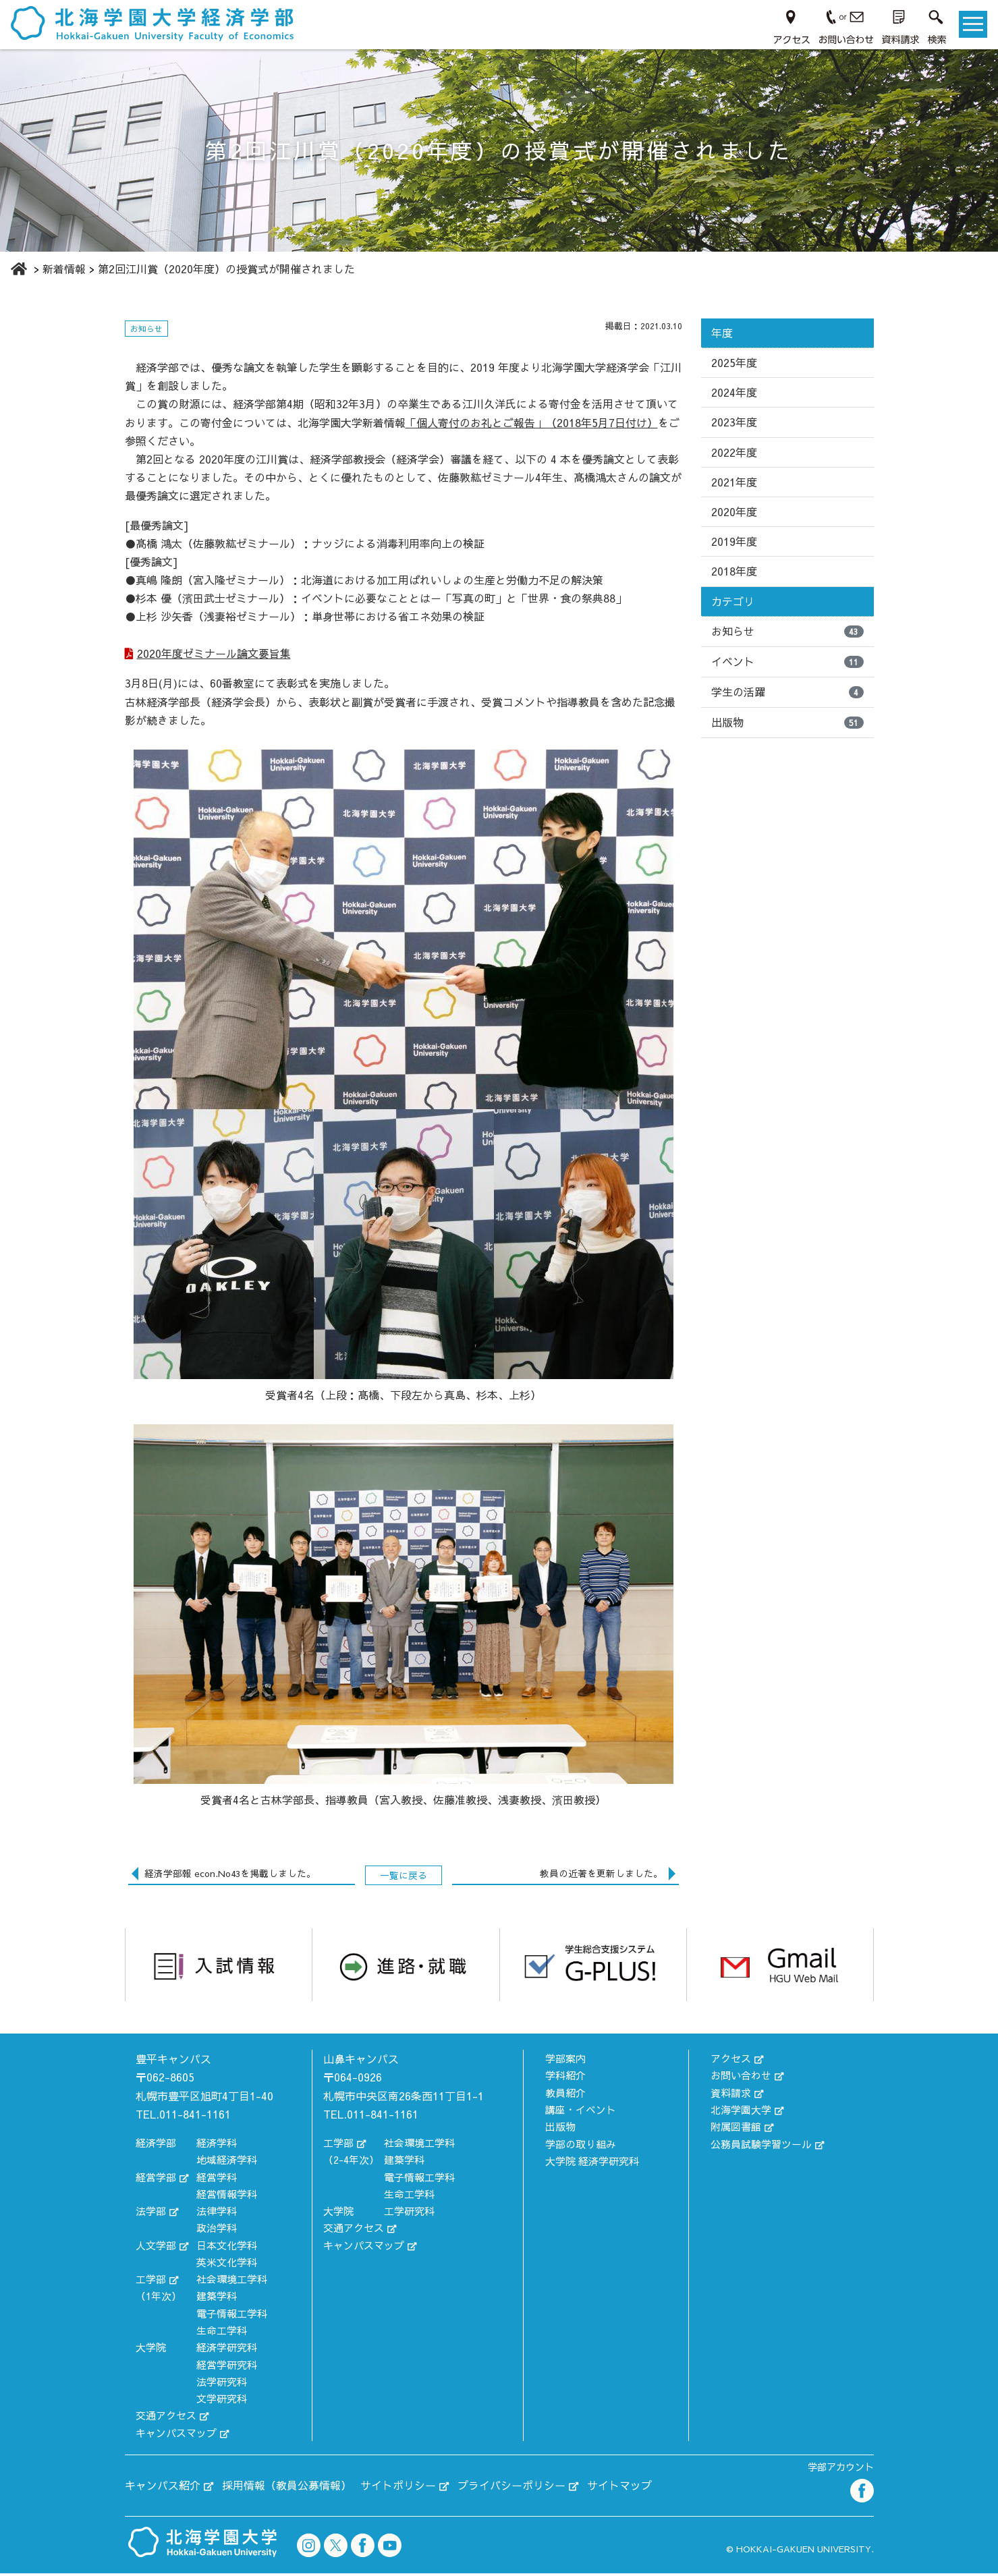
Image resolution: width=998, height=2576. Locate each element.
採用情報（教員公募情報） (287, 2487)
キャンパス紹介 (162, 2487)
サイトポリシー (398, 2487)
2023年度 (734, 421)
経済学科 (216, 2145)
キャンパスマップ (176, 2435)
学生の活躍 (787, 691)
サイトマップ (619, 2487)
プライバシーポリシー (511, 2487)
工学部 (151, 2281)
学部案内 (565, 2061)
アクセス (731, 2061)
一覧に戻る (403, 1878)
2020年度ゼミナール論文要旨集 (215, 655)
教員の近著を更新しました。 (601, 1876)
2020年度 (734, 511)
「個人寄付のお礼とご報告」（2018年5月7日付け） (532, 422)
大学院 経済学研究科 (592, 2163)
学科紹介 (565, 2078)
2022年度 (734, 452)
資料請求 (731, 2095)
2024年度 (734, 392)
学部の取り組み (580, 2146)
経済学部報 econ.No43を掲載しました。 (230, 1876)
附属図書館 (736, 2129)
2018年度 (734, 570)
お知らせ (787, 630)
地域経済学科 (226, 2162)
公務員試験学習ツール (761, 2146)
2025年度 (734, 362)
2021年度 (734, 481)
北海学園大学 (741, 2112)
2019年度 (734, 541)
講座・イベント (580, 2112)
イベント (787, 661)
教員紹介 (565, 2095)
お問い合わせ (741, 2078)
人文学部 (156, 2248)
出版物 (787, 722)
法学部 (151, 2213)
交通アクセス (166, 2418)
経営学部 (156, 2180)
